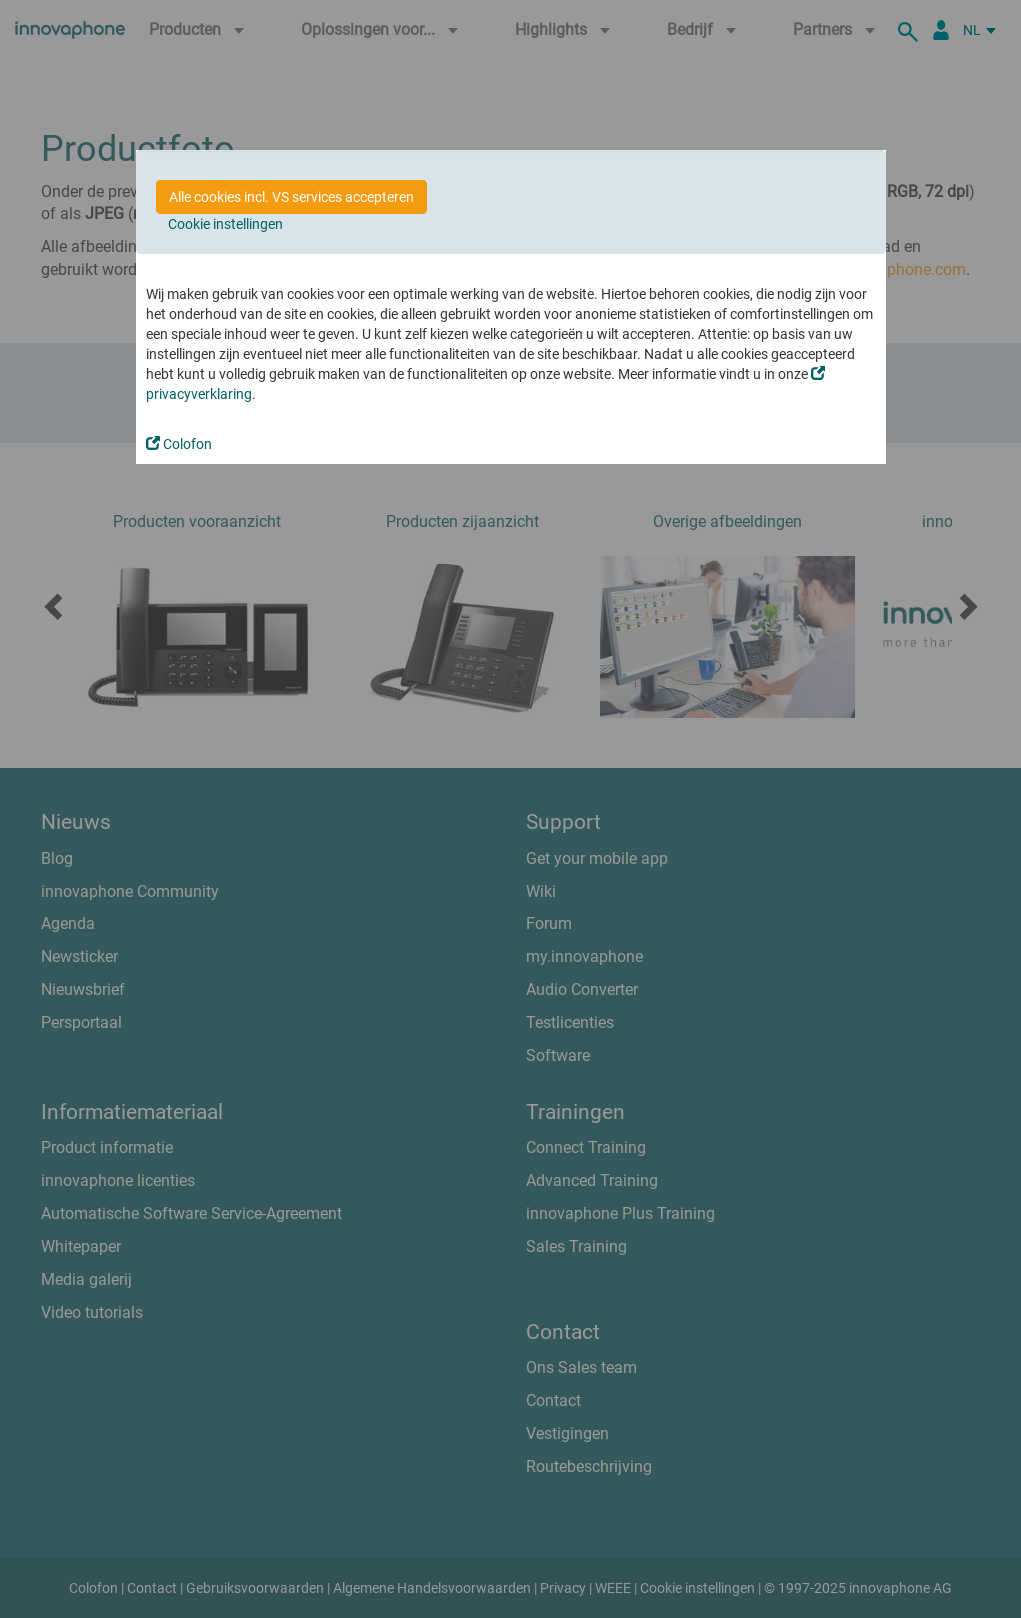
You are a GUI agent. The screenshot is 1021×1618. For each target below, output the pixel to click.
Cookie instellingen (225, 224)
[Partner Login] (941, 30)
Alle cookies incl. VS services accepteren (291, 197)
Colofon (179, 444)
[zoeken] (911, 30)
